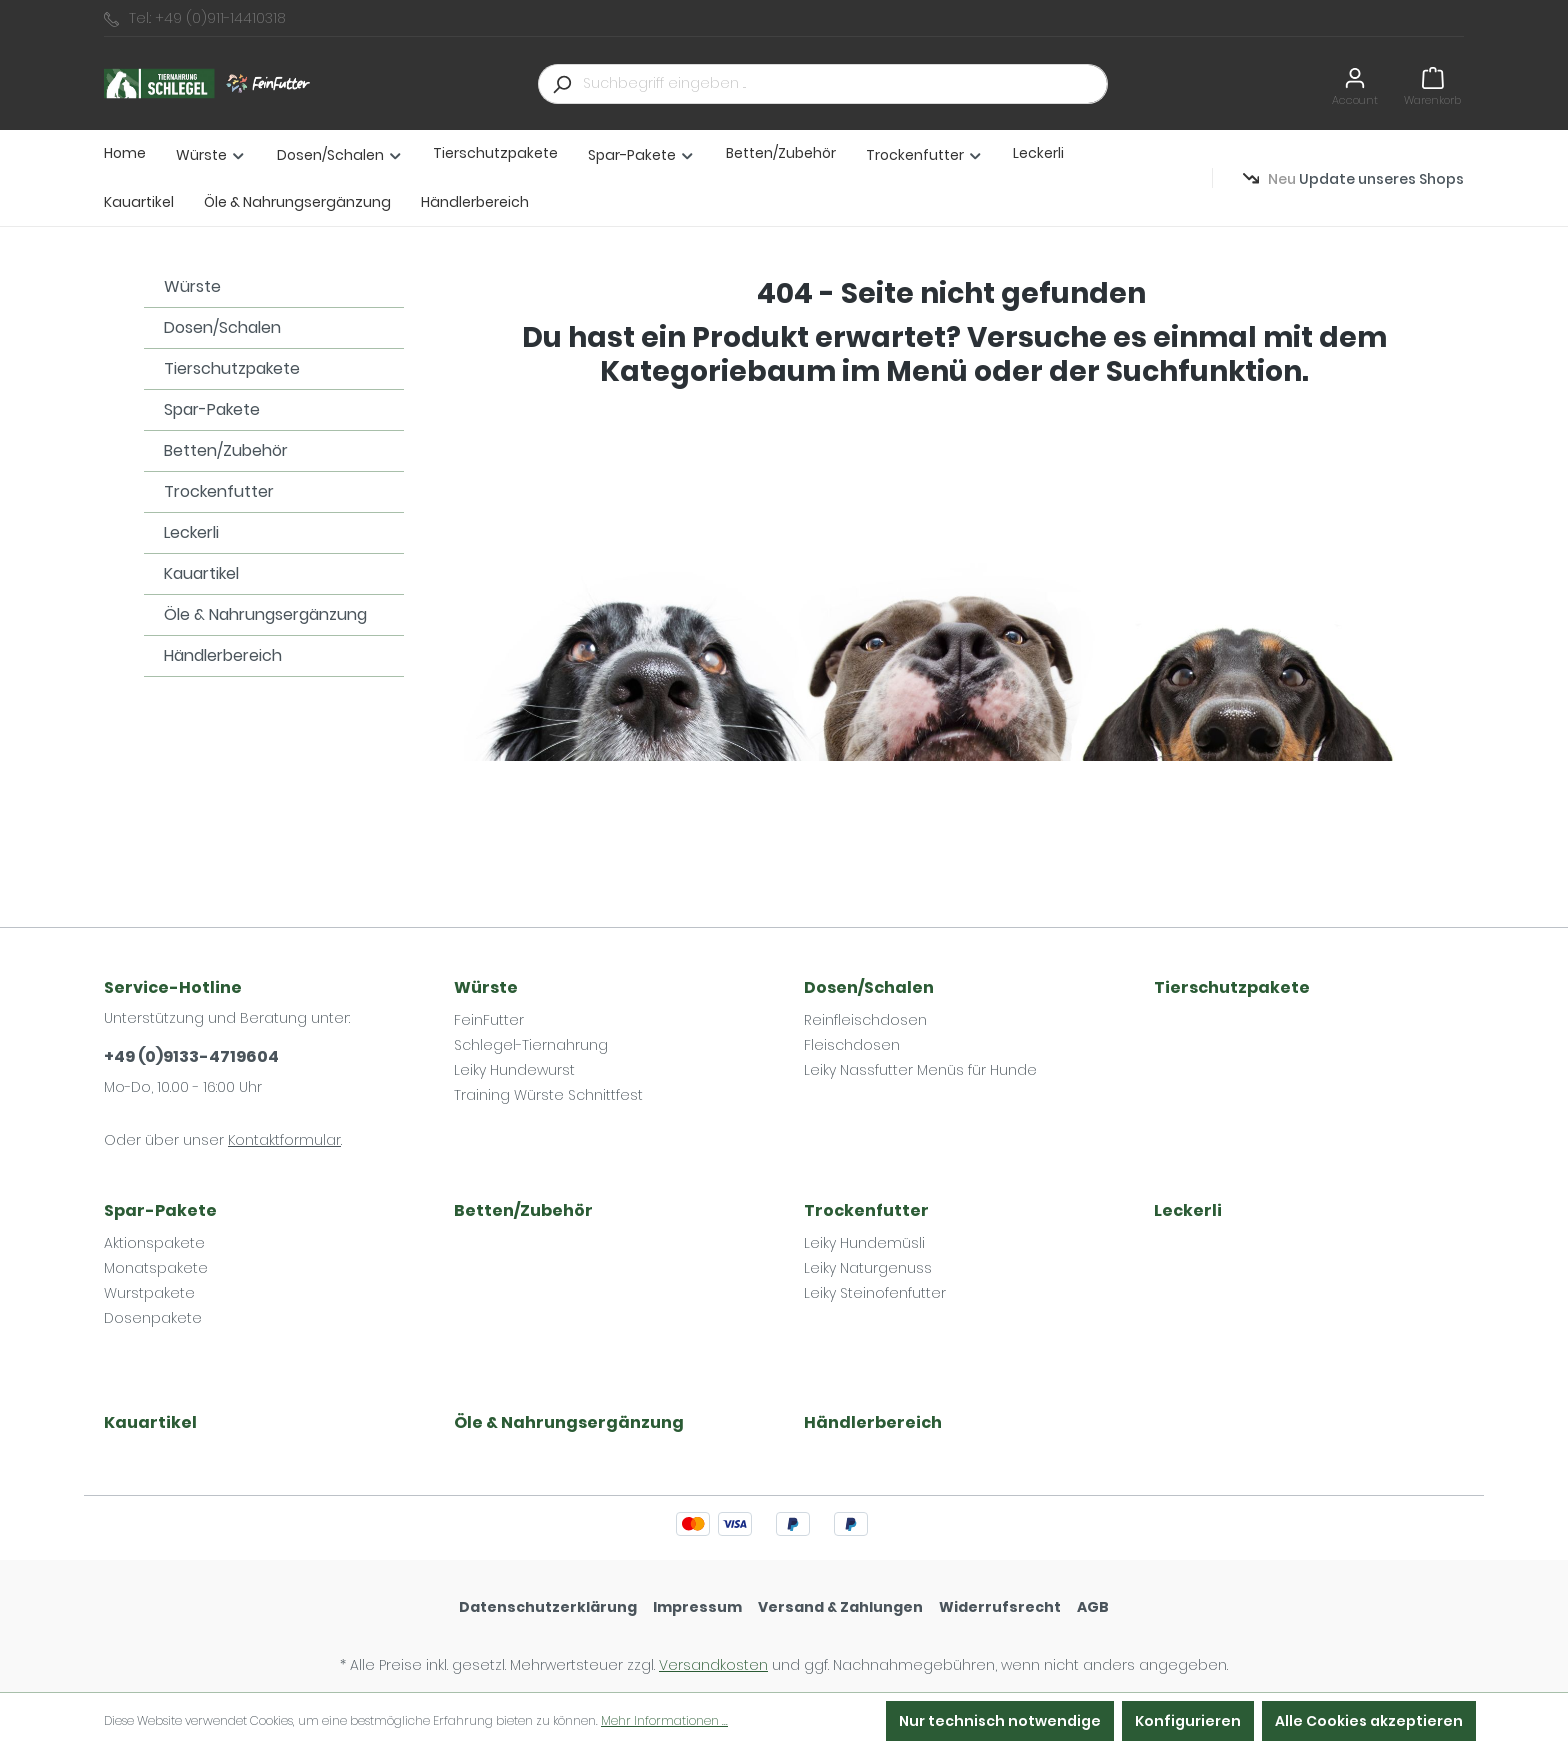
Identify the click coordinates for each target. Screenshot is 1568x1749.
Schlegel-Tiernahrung (531, 1045)
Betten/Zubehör (226, 450)
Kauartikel (201, 573)
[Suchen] (561, 84)
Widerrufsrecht (1000, 1607)
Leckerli (191, 532)
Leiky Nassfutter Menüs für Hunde (920, 1070)
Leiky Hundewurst (514, 1070)
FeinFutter (489, 1020)
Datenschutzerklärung (548, 1607)
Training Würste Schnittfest (548, 1095)
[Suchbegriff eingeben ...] (845, 84)
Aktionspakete (154, 1243)
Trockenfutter (219, 491)
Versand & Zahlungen (840, 1607)
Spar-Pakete (212, 409)
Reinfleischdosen (865, 1020)
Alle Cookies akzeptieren (1369, 1721)
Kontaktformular (284, 1140)
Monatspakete (156, 1268)
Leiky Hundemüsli (864, 1243)
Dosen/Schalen (222, 327)
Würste (192, 286)
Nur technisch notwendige (1000, 1721)
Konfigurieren (1188, 1721)
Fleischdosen (852, 1045)
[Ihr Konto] (1355, 83)
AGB (1093, 1607)
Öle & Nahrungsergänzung (265, 614)
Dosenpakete (153, 1318)
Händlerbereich (223, 655)
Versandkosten (713, 1665)
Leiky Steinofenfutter (875, 1293)
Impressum (697, 1607)
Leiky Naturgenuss (868, 1268)
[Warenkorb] (1432, 83)
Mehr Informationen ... (664, 1720)
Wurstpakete (149, 1293)
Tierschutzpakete (232, 368)
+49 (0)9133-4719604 (191, 1056)
